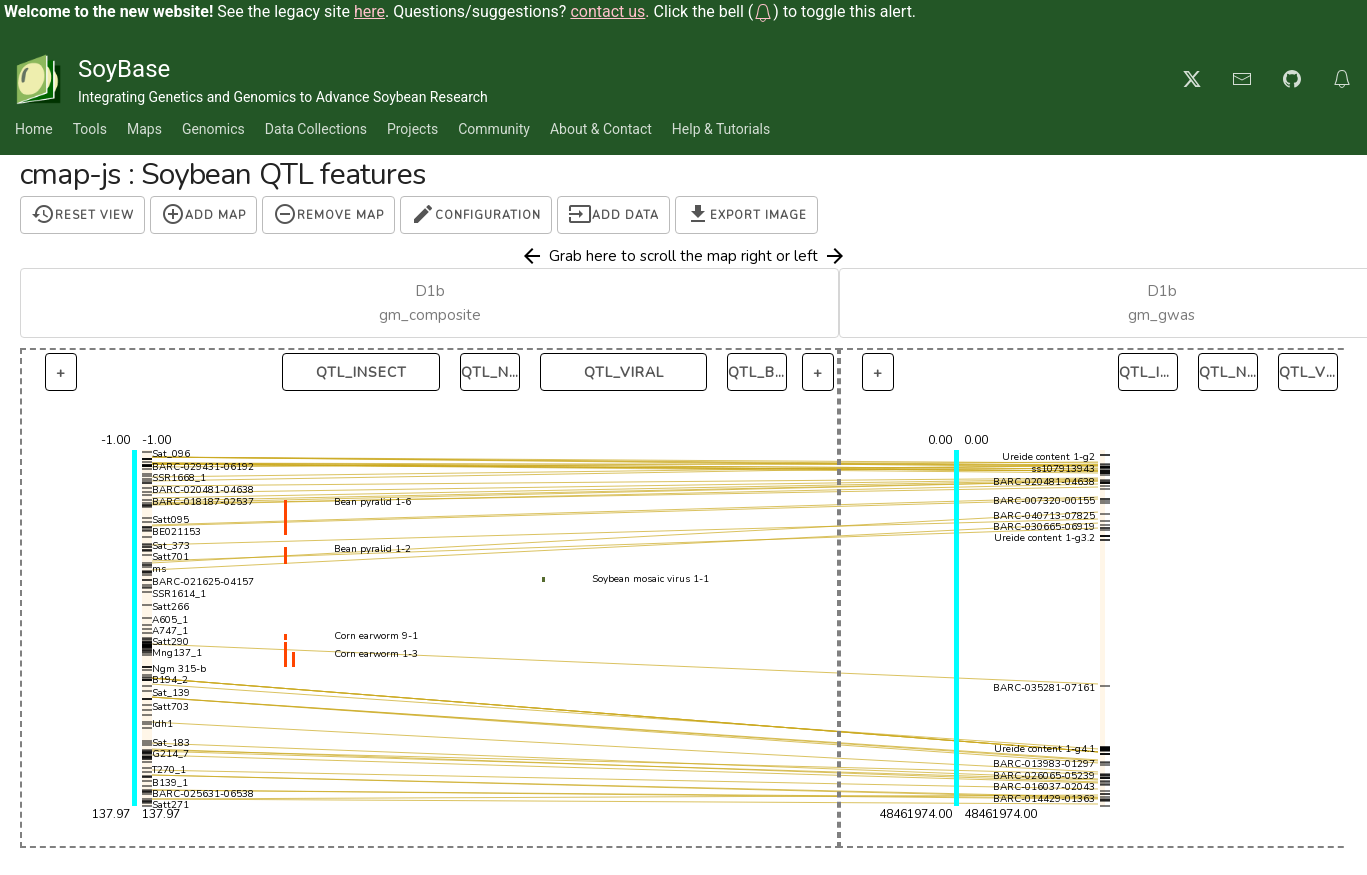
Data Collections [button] (316, 129)
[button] (763, 11)
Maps (144, 129)
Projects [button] (412, 129)
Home (34, 129)
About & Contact (601, 129)
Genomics (213, 129)
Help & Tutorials (721, 129)
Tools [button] (90, 129)
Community (494, 129)
